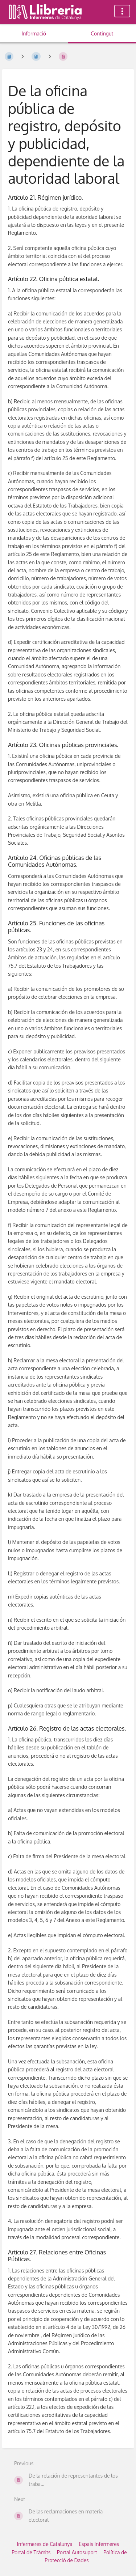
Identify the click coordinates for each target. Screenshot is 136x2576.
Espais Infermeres (99, 2544)
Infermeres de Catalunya (45, 2544)
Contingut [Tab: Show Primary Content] (102, 33)
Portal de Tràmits (31, 2552)
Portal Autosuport (77, 2552)
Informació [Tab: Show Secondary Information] (33, 33)
